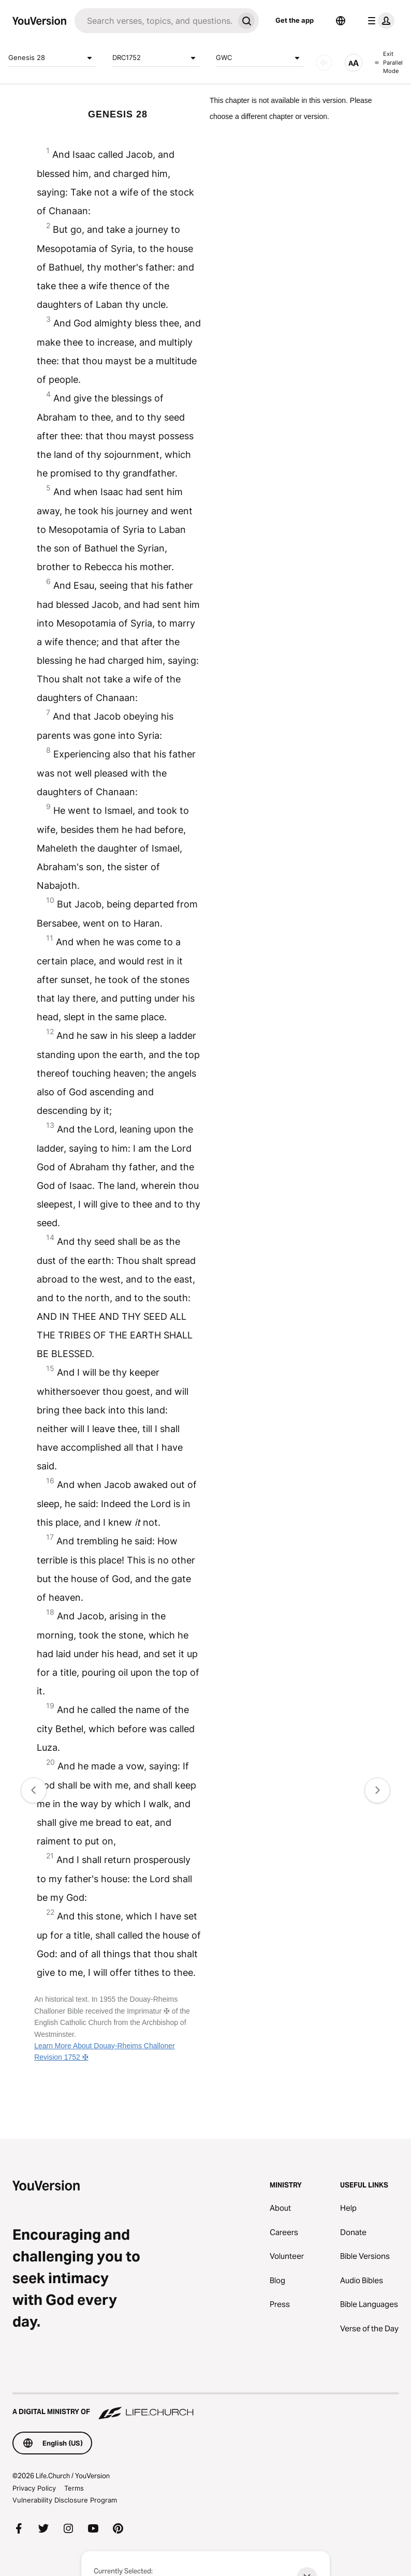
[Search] (154, 20)
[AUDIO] (324, 62)
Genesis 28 (52, 58)
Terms (74, 2488)
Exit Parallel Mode (389, 62)
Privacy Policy (34, 2488)
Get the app (294, 20)
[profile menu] (379, 20)
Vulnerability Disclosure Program (64, 2500)
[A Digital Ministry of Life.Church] (205, 2406)
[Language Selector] (340, 20)
